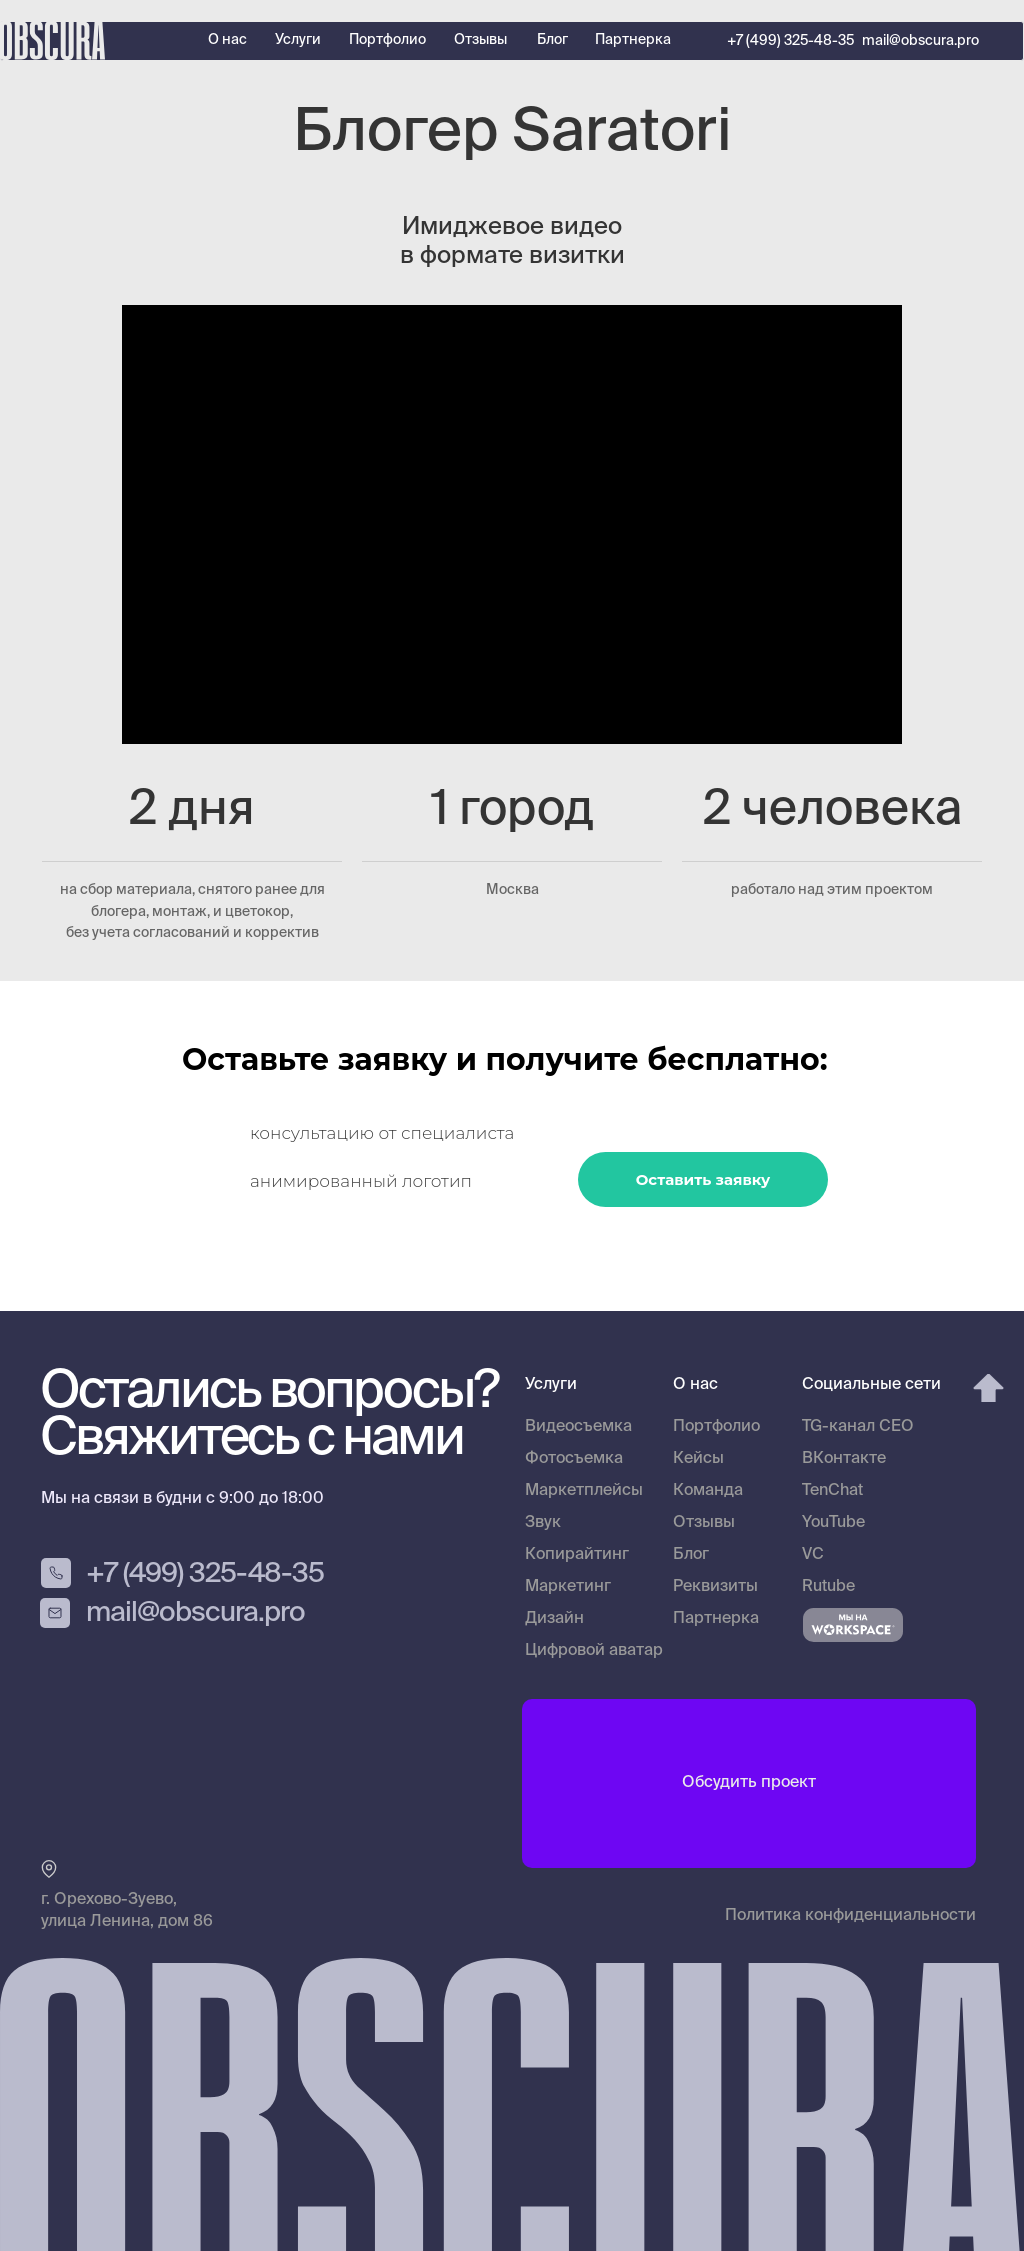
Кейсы (698, 1459)
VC (813, 1555)
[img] (988, 1388)
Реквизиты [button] (715, 1587)
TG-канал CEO (858, 1427)
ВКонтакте (844, 1459)
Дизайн (554, 1619)
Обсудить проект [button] (749, 1783)
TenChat (832, 1491)
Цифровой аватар (594, 1651)
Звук (543, 1523)
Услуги (298, 40)
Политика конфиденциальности (850, 1916)
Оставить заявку (703, 1179)
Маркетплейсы (584, 1491)
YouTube (833, 1523)
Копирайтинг (577, 1555)
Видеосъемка (578, 1427)
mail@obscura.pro (920, 41)
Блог (552, 40)
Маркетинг (568, 1587)
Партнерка (633, 40)
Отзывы (480, 40)
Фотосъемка (574, 1459)
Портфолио (387, 40)
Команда (708, 1491)
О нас (227, 40)
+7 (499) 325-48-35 (790, 41)
